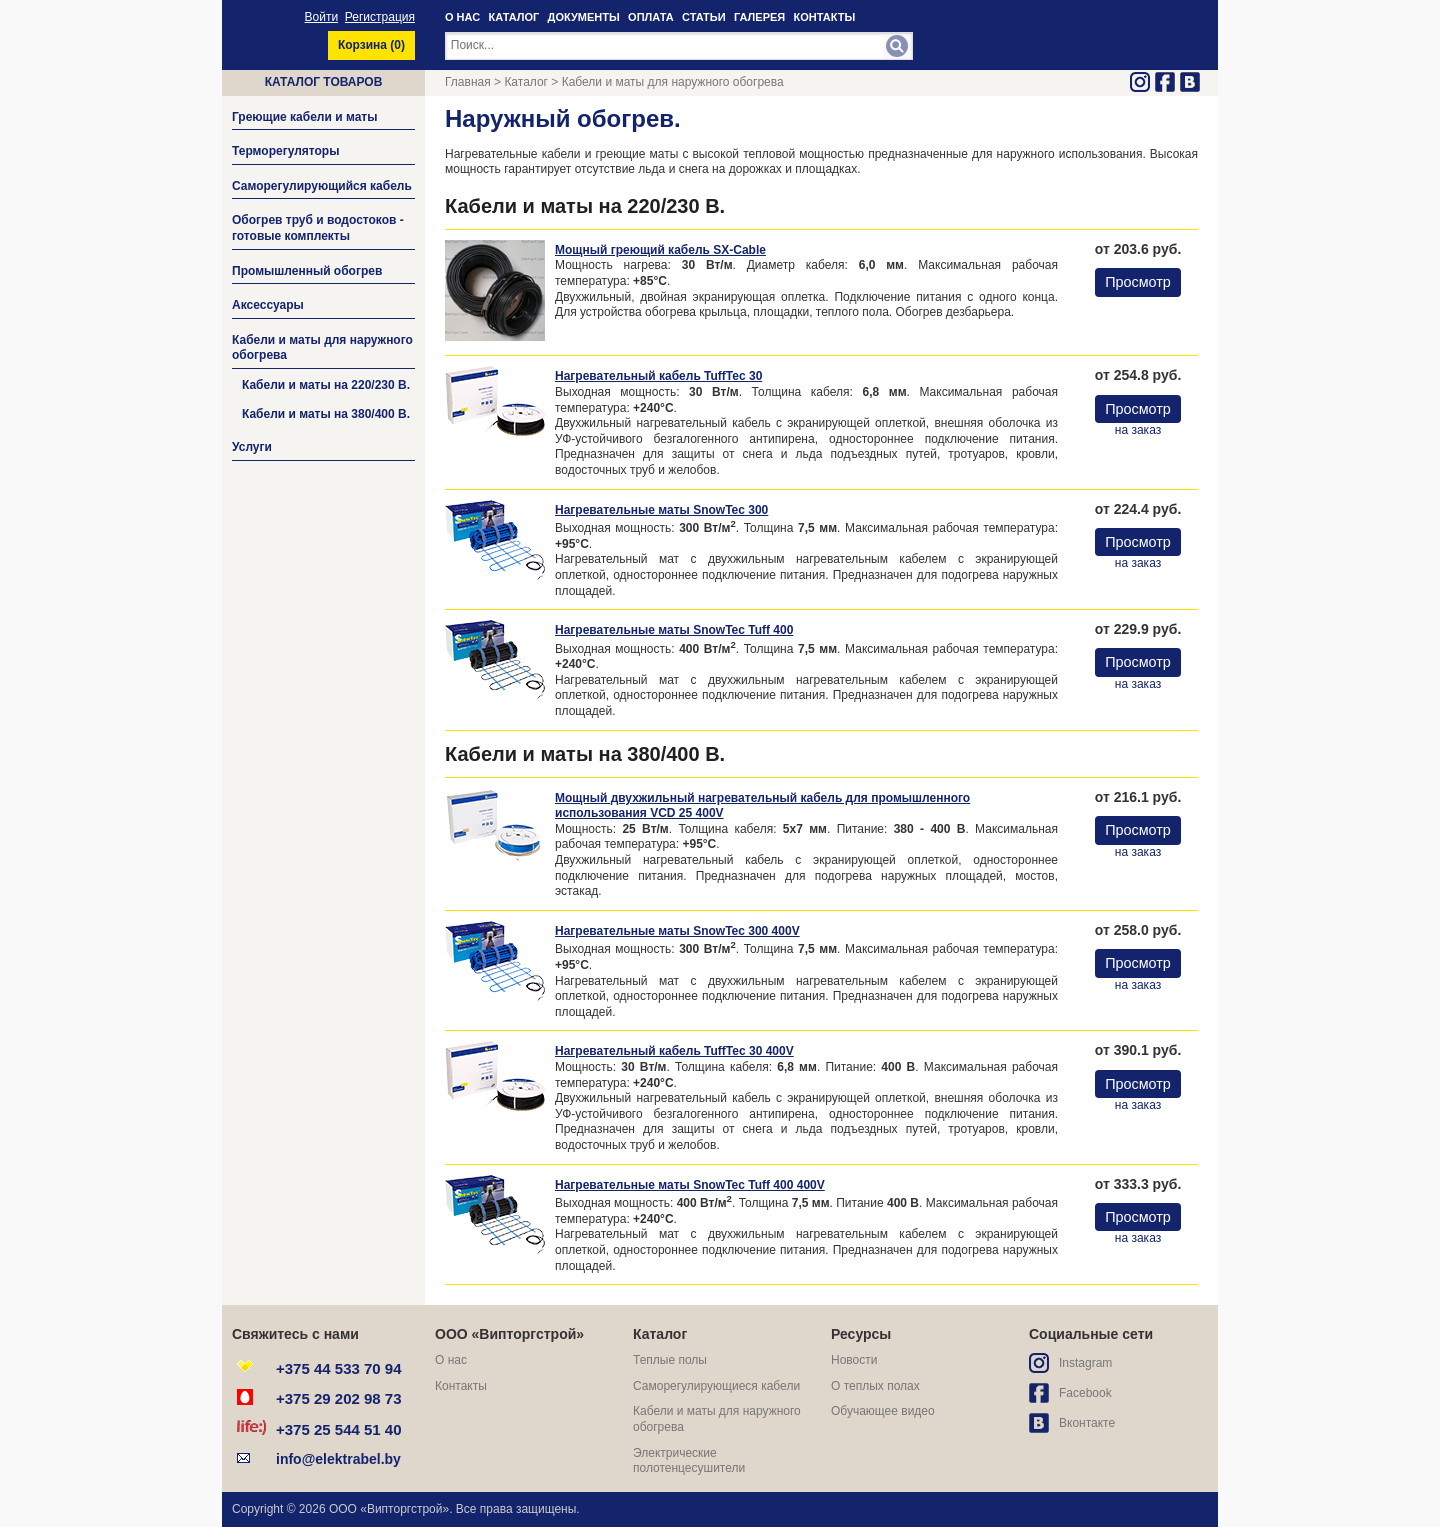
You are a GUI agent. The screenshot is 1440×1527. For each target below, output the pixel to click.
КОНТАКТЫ (825, 17)
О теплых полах (875, 1386)
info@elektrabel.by (338, 1459)
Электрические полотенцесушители (689, 1461)
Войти (322, 17)
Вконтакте (1087, 1423)
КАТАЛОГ (514, 17)
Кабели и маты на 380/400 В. (326, 414)
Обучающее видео (883, 1411)
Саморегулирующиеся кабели (716, 1386)
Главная (468, 82)
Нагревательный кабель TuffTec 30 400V (674, 1051)
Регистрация (380, 17)
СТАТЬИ (704, 17)
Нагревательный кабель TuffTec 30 (658, 376)
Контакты (461, 1386)
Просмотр (1138, 282)
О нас (451, 1360)
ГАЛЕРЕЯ (759, 17)
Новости (854, 1360)
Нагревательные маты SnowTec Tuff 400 (674, 630)
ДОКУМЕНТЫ (584, 17)
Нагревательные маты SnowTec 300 (661, 510)
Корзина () (371, 45)
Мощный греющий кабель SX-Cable (660, 250)
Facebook (1085, 1393)
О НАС (462, 17)
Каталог (526, 82)
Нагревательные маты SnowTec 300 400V (677, 931)
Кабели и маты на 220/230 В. (326, 385)
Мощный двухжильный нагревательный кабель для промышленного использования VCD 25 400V (762, 806)
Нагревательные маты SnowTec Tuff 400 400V (690, 1185)
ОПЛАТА (651, 17)
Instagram (1085, 1363)
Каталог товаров (324, 82)
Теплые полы (670, 1360)
